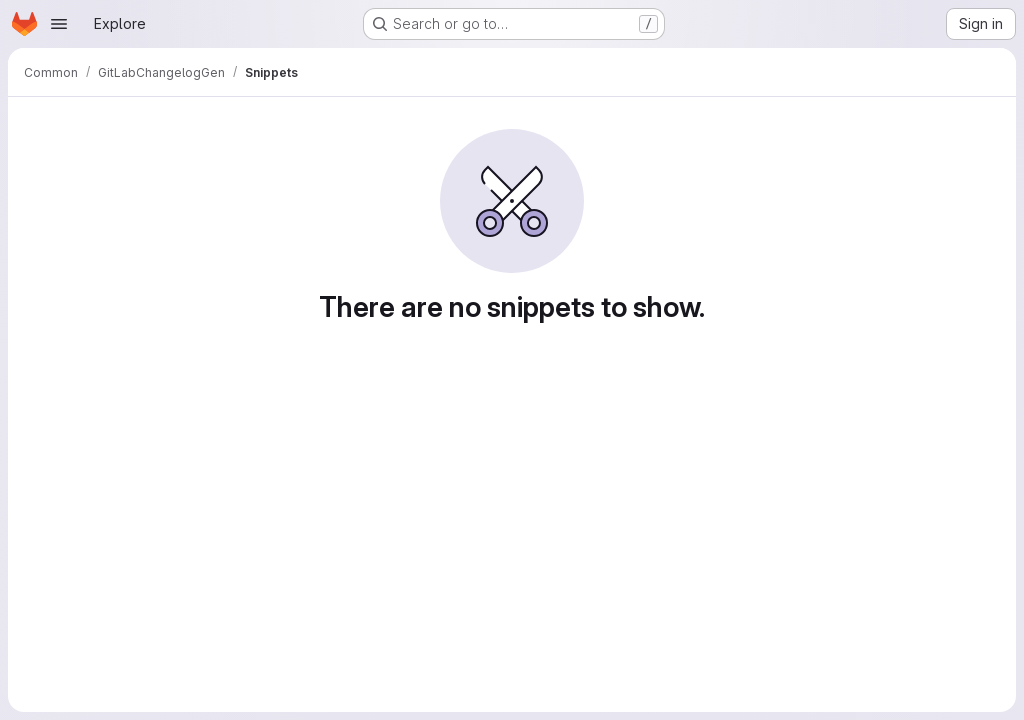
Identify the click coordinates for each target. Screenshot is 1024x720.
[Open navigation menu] (59, 24)
